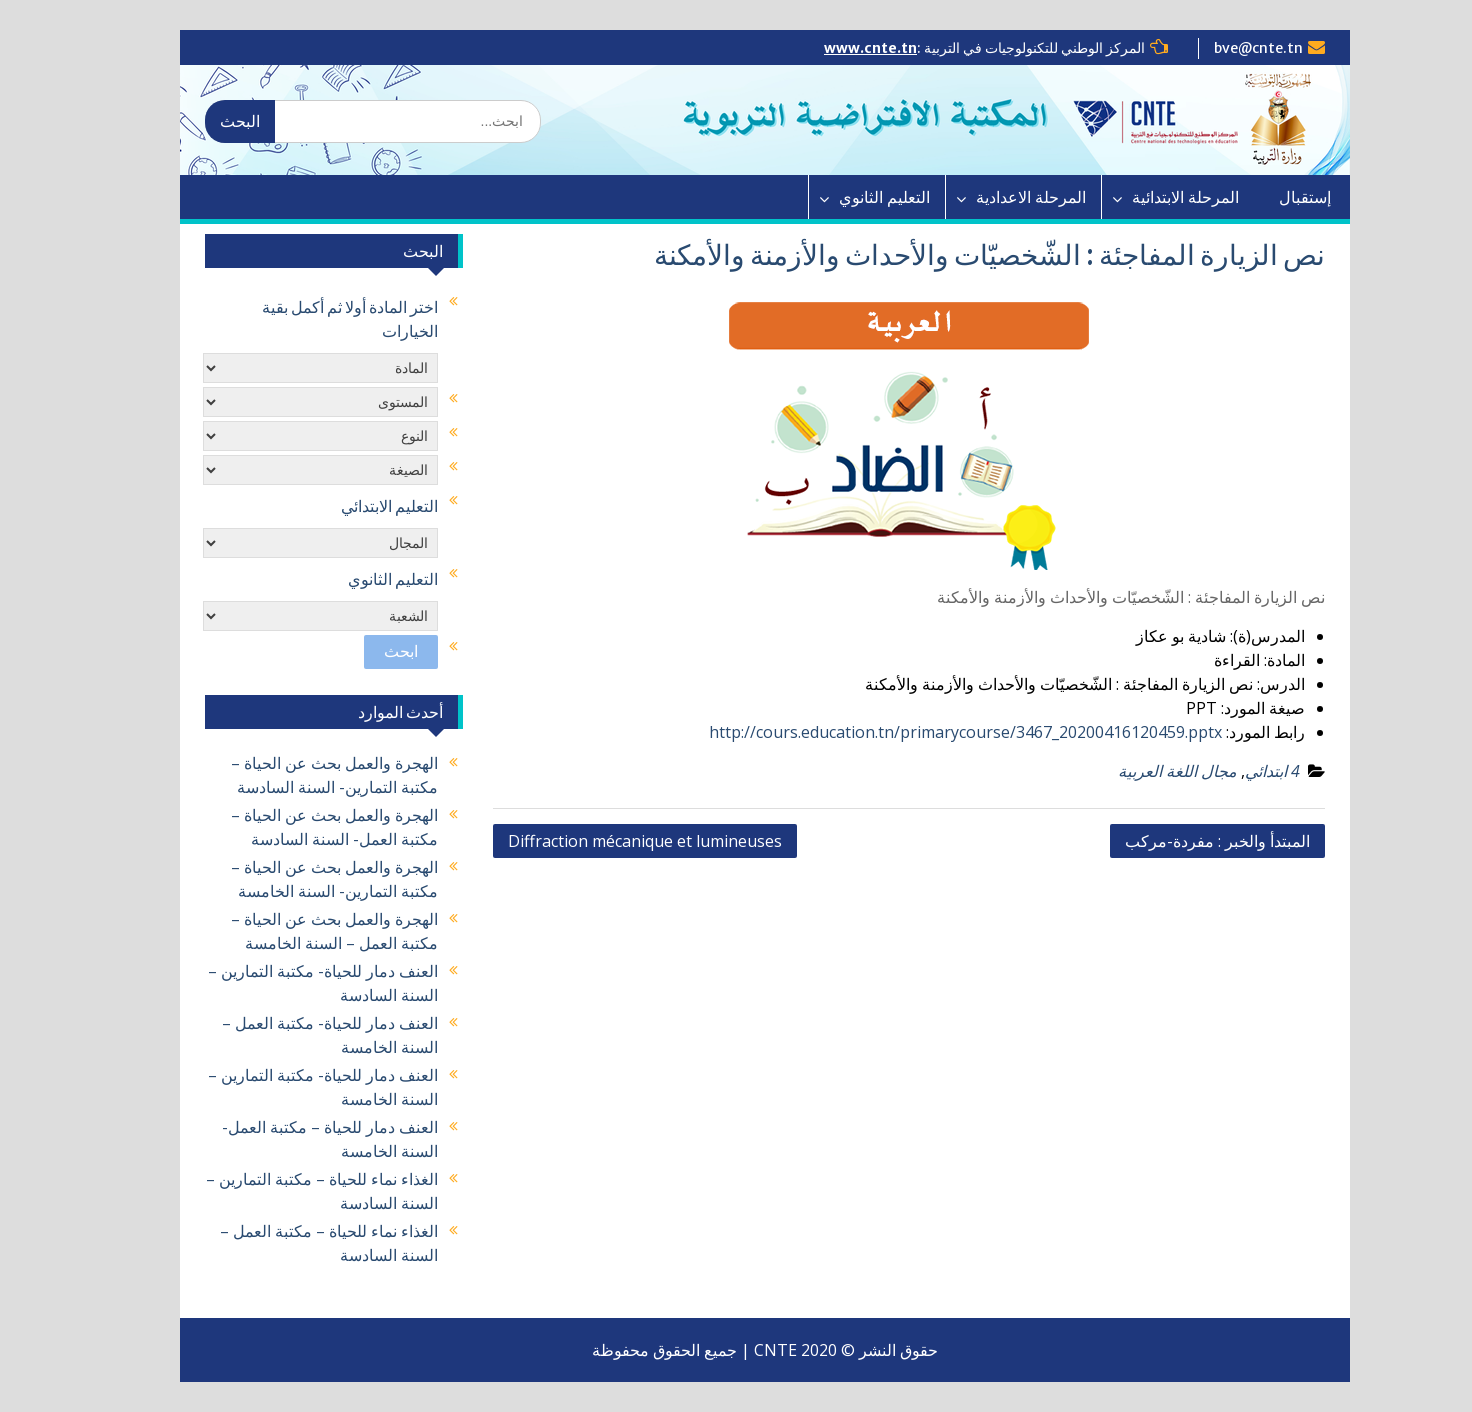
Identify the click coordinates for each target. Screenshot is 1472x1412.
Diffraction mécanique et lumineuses (616, 841)
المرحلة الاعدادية (1002, 197)
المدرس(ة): (1238, 636)
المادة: (1255, 660)
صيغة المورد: (1234, 708)
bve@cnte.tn (1229, 48)
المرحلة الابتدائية (1156, 197)
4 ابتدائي (1243, 771)
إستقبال (1276, 197)
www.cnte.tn (841, 48)
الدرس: (1252, 684)
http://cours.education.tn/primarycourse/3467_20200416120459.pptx (936, 732)
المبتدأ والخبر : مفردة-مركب (1188, 841)
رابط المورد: (1236, 732)
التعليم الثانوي (855, 197)
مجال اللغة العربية (1148, 771)
